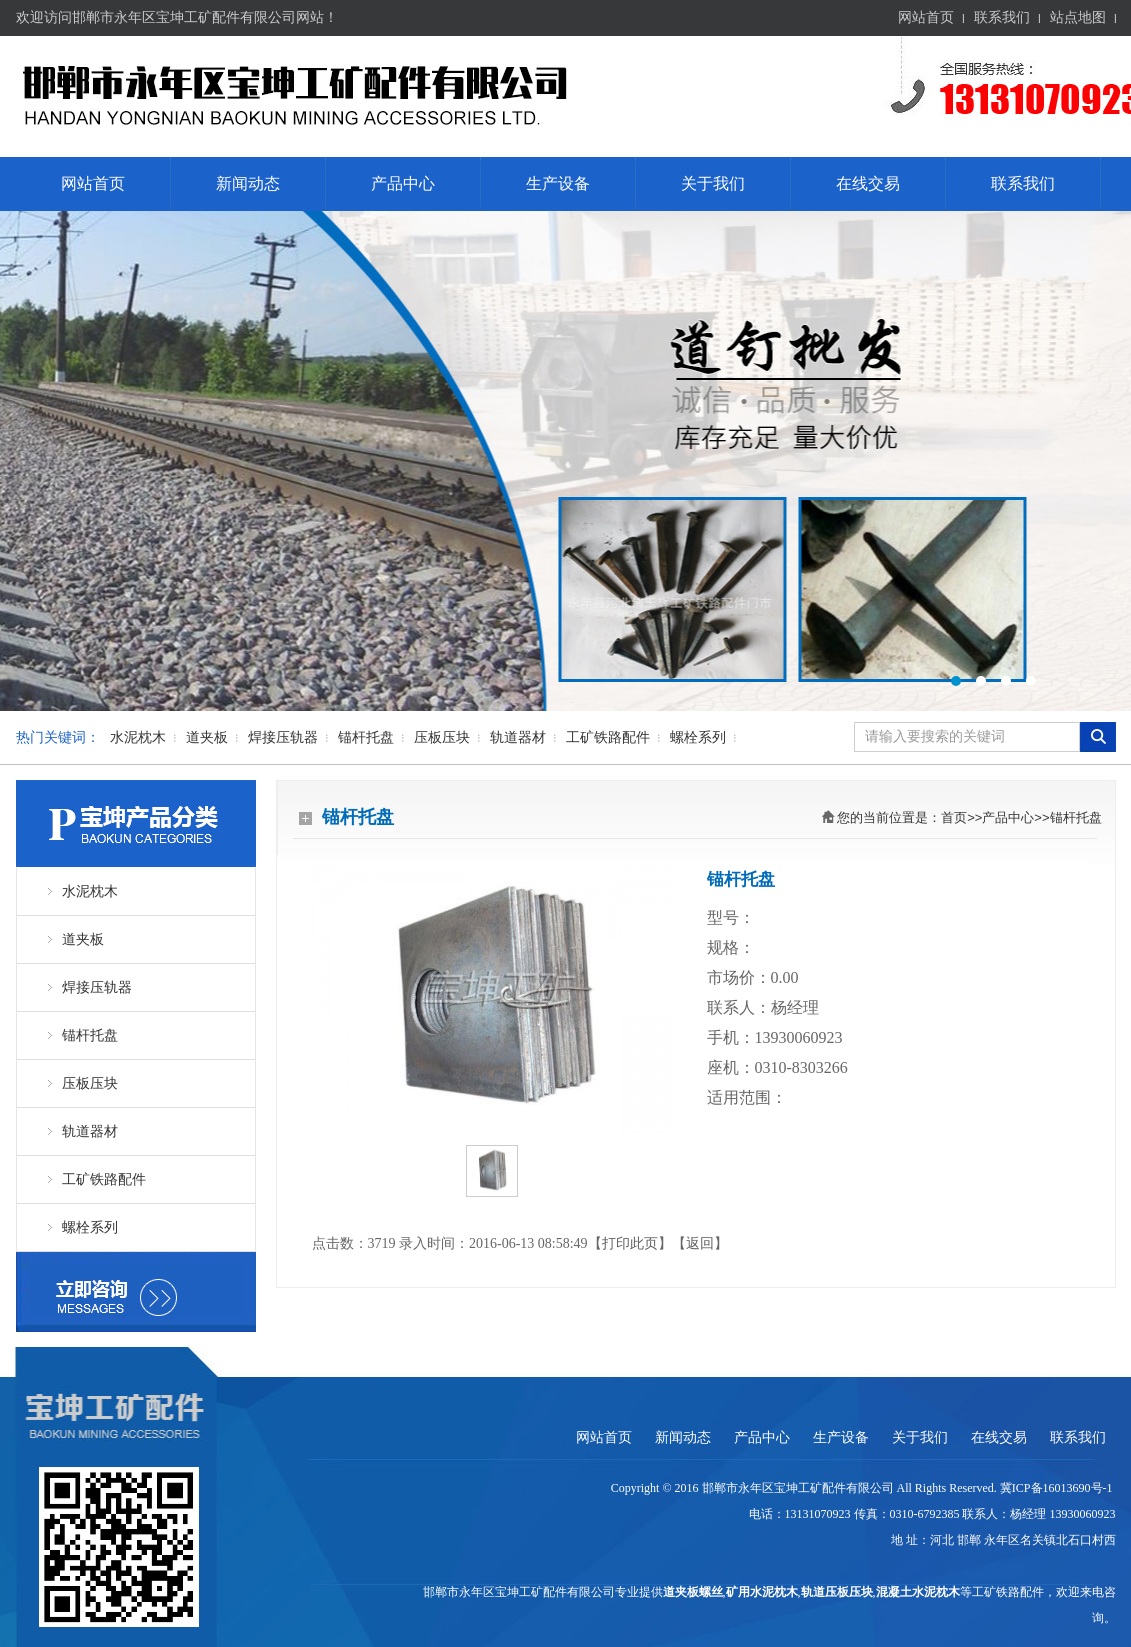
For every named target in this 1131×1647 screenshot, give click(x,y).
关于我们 (713, 183)
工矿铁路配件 (608, 737)
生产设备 (558, 183)
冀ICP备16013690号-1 (1058, 1488)
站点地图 (1078, 17)
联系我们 (1002, 17)
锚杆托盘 (366, 737)
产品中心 (403, 183)
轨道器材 (518, 737)
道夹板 (207, 737)
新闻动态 (248, 183)
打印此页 (630, 1243)
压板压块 (442, 737)
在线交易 (868, 183)
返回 (700, 1243)
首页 (954, 817)
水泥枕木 (138, 737)
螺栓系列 (698, 737)
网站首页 (926, 17)
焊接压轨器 (283, 737)
